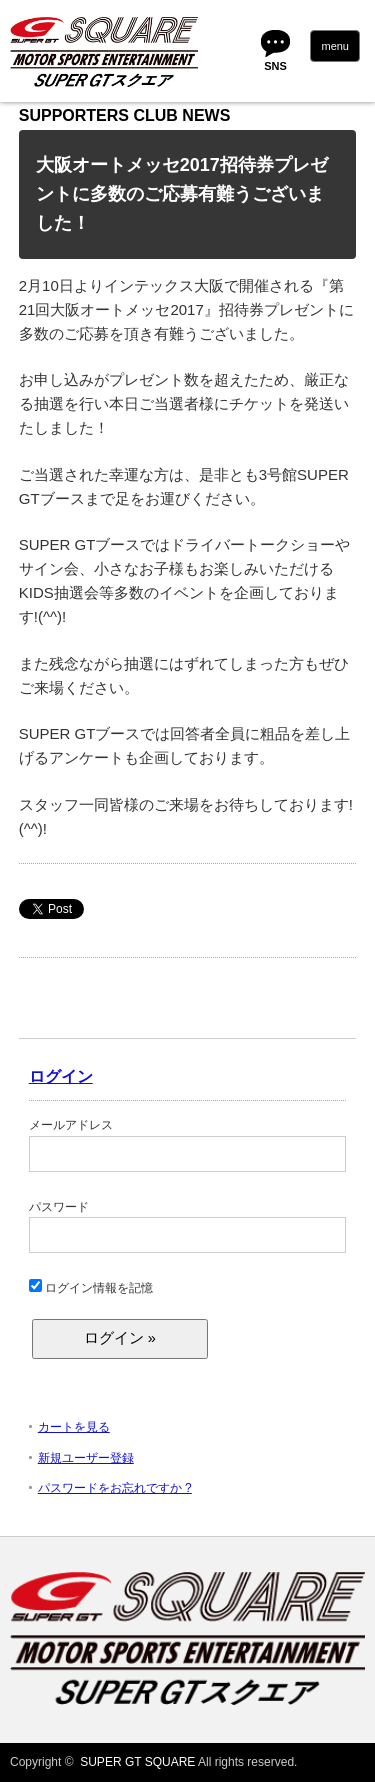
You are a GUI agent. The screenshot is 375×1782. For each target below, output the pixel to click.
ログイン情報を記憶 (91, 1288)
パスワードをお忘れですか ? (115, 1488)
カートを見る (74, 1427)
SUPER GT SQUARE (137, 1762)
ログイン (61, 1076)
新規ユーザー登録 (86, 1458)
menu (335, 46)
